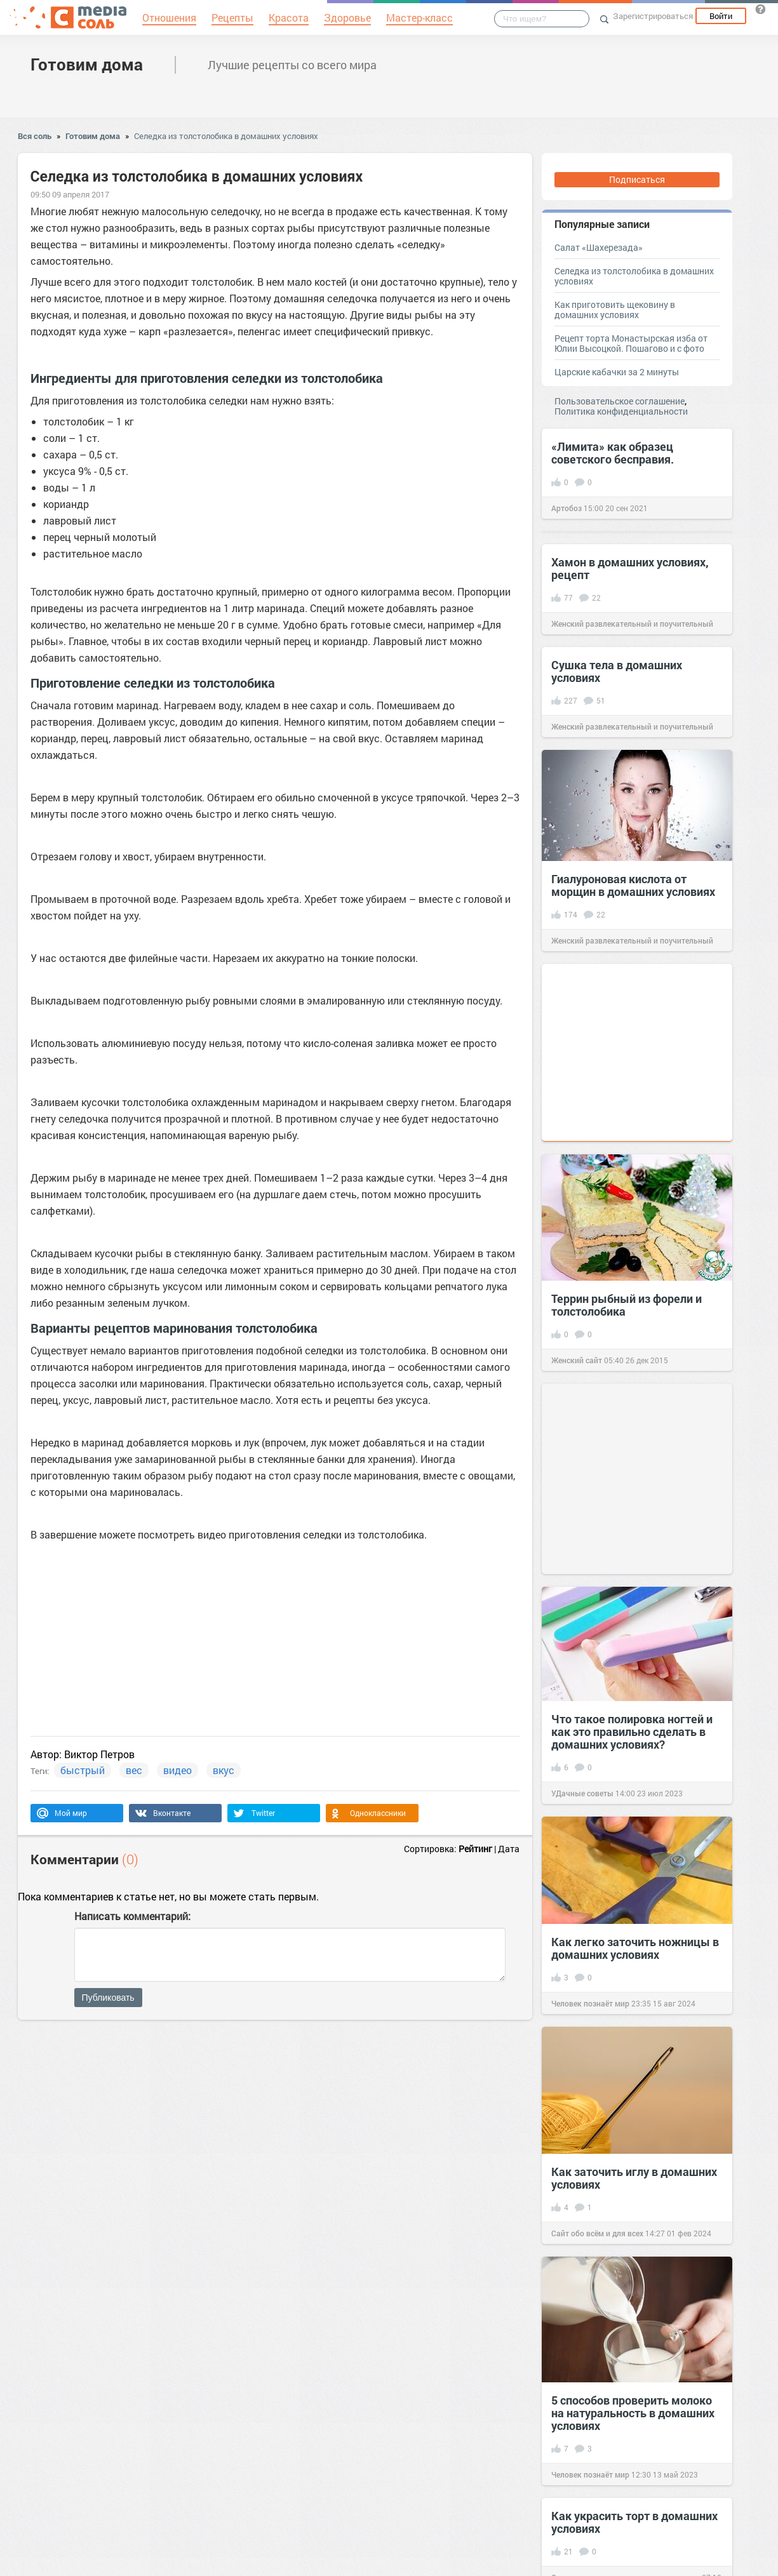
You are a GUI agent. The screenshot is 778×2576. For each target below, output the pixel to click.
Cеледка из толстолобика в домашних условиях (226, 136)
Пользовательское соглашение (619, 401)
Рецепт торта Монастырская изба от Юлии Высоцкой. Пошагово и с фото (631, 343)
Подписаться (637, 179)
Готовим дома (86, 64)
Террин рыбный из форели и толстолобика (626, 1305)
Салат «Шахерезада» (598, 247)
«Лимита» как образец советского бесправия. (612, 452)
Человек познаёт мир (590, 2003)
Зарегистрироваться (653, 16)
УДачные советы (582, 1793)
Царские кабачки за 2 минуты (616, 372)
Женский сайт (576, 1360)
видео (177, 1770)
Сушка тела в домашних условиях (616, 671)
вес (134, 1770)
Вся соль (34, 136)
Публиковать (108, 1997)
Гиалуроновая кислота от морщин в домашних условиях (633, 885)
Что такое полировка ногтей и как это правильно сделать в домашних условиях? (632, 1731)
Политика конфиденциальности (621, 411)
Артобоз (566, 508)
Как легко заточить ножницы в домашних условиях (635, 1948)
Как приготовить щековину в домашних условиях (614, 309)
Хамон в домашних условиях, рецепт (630, 568)
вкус (223, 1770)
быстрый (82, 1770)
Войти (720, 16)
